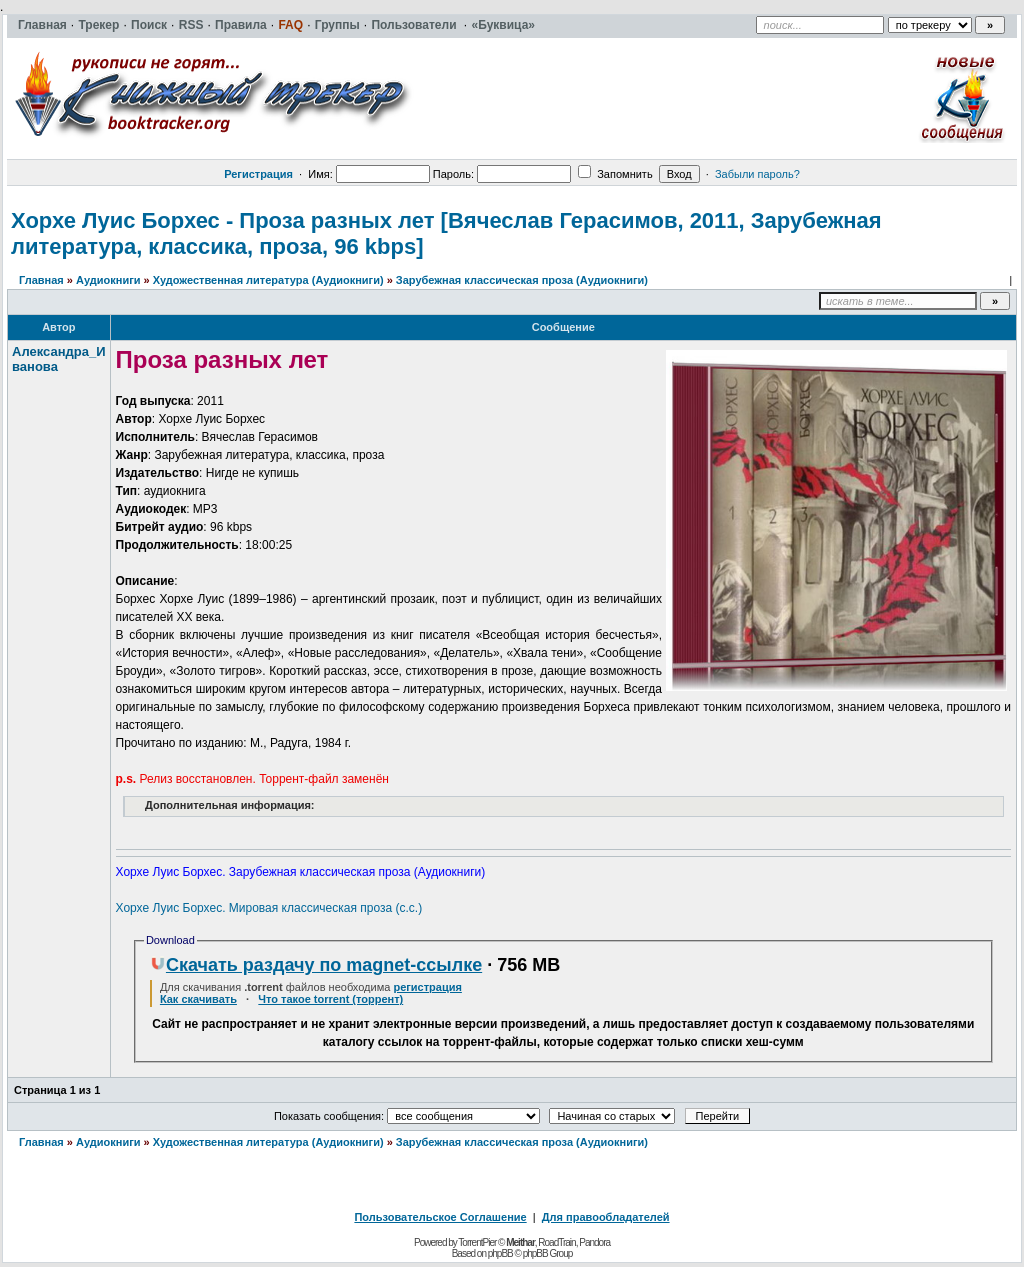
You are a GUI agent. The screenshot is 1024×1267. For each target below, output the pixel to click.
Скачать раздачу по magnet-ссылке (316, 965)
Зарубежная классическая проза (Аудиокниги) (522, 280)
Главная (41, 280)
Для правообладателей (606, 1217)
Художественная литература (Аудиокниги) (268, 280)
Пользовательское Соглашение (440, 1217)
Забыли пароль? (757, 174)
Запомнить (615, 174)
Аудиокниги (108, 280)
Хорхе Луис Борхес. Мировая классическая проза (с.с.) (269, 908)
